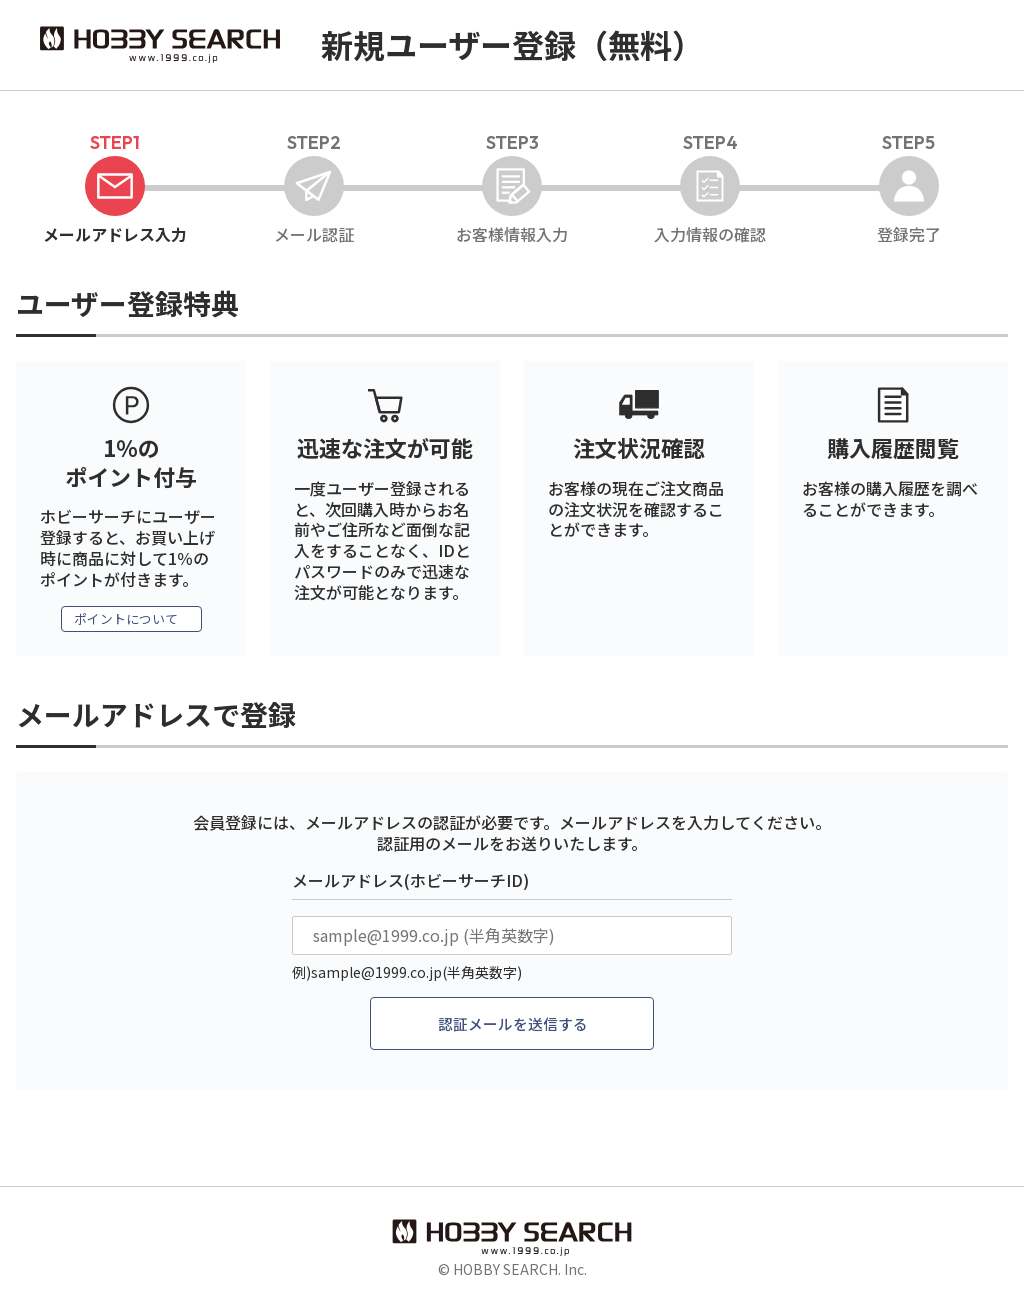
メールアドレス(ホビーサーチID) (410, 882)
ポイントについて (126, 620)
